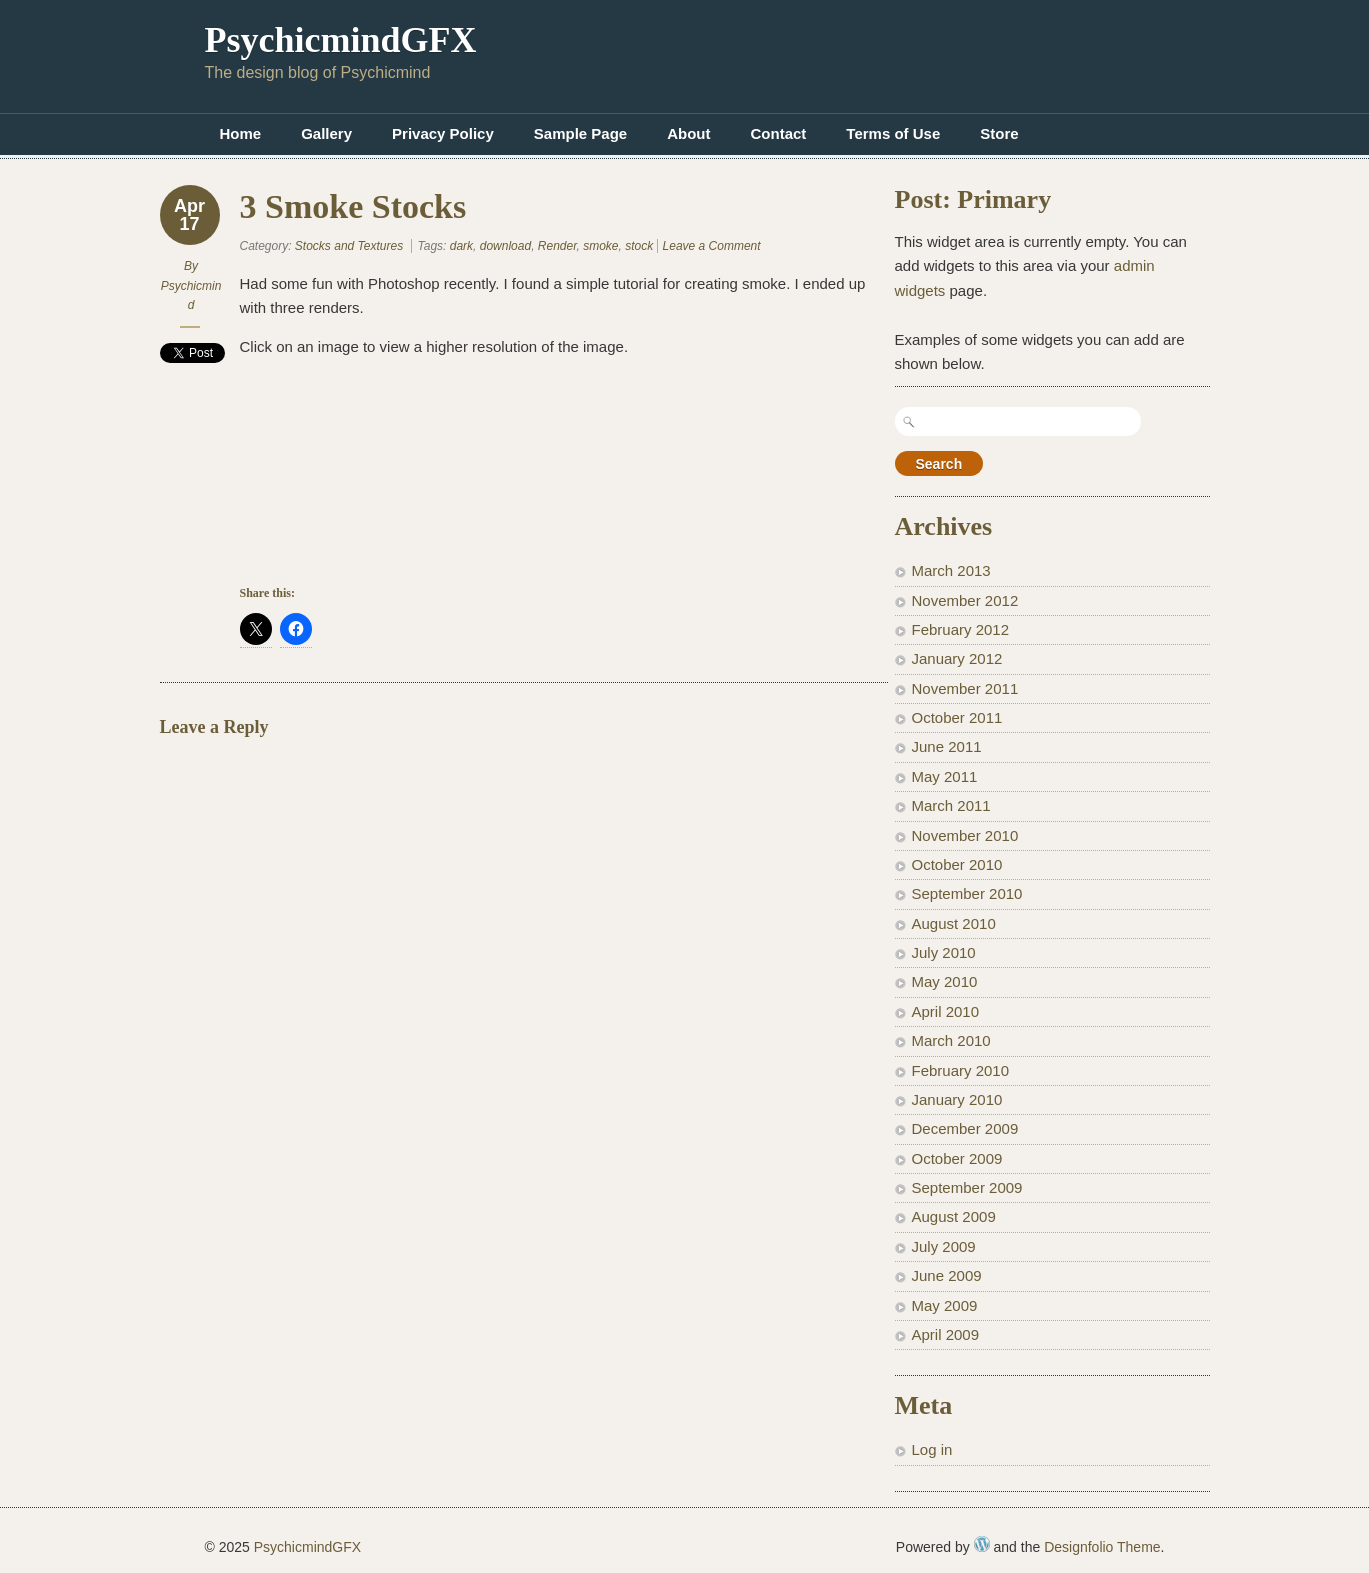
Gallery (326, 133)
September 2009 (967, 1187)
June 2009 (947, 1275)
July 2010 (944, 952)
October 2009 (957, 1158)
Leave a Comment (712, 246)
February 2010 (961, 1070)
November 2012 (965, 600)
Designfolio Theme (1102, 1547)
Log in (932, 1449)
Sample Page (580, 133)
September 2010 (967, 893)
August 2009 (954, 1216)
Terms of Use (893, 133)
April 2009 (946, 1334)
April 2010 (946, 1011)
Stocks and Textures (349, 246)
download (505, 246)
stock (639, 246)
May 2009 (945, 1305)
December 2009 (965, 1128)
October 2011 (957, 717)
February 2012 (961, 629)
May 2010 (945, 981)
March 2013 (951, 570)
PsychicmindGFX (341, 40)
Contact (779, 133)
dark (461, 246)
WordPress (982, 1544)
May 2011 (945, 776)
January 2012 (957, 658)
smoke (600, 246)
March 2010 (951, 1040)
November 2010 (965, 835)
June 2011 (947, 746)
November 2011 (965, 688)
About (688, 133)
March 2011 (951, 805)
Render (557, 246)
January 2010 (957, 1099)
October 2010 (957, 864)
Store (999, 133)
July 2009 (944, 1246)
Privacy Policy (443, 133)
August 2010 (954, 923)
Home (241, 133)
